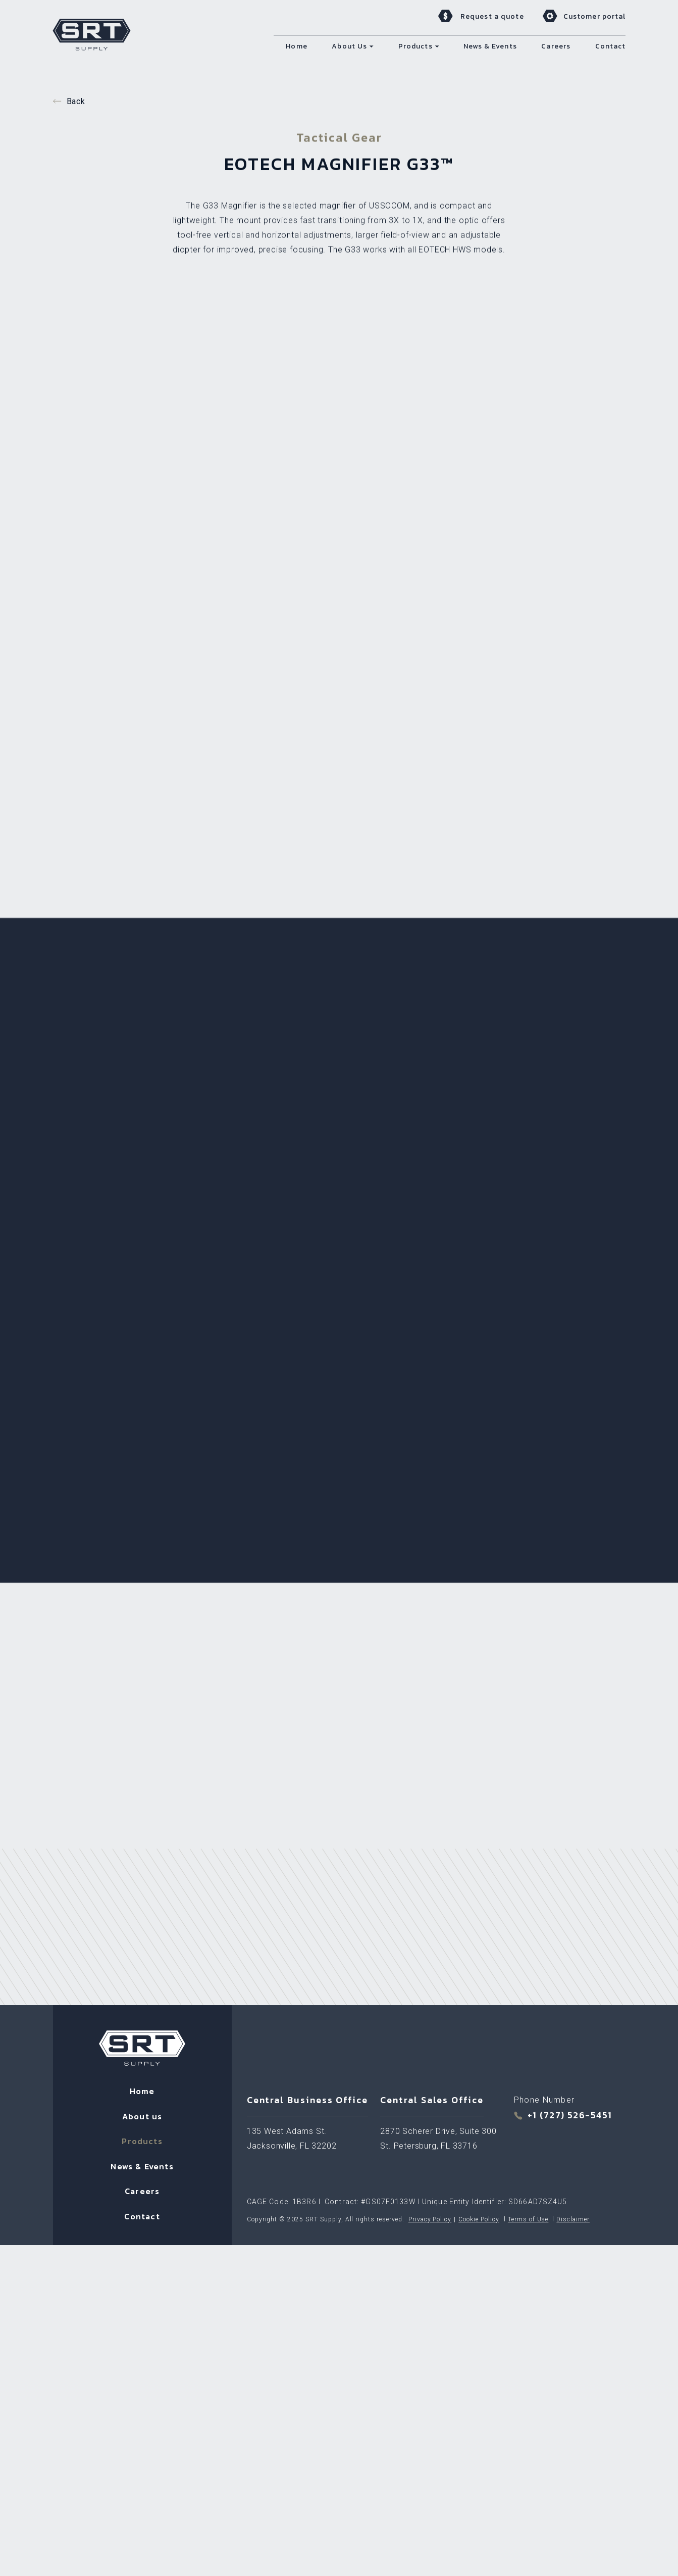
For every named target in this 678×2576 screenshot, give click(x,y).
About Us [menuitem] (349, 46)
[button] (372, 46)
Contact (142, 1828)
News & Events (142, 1778)
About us (142, 1728)
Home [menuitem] (296, 46)
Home (142, 1702)
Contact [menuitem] (610, 46)
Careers (142, 1802)
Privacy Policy (429, 1830)
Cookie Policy (478, 1830)
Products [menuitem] (415, 46)
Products (142, 1752)
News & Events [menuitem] (490, 46)
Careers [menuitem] (555, 46)
